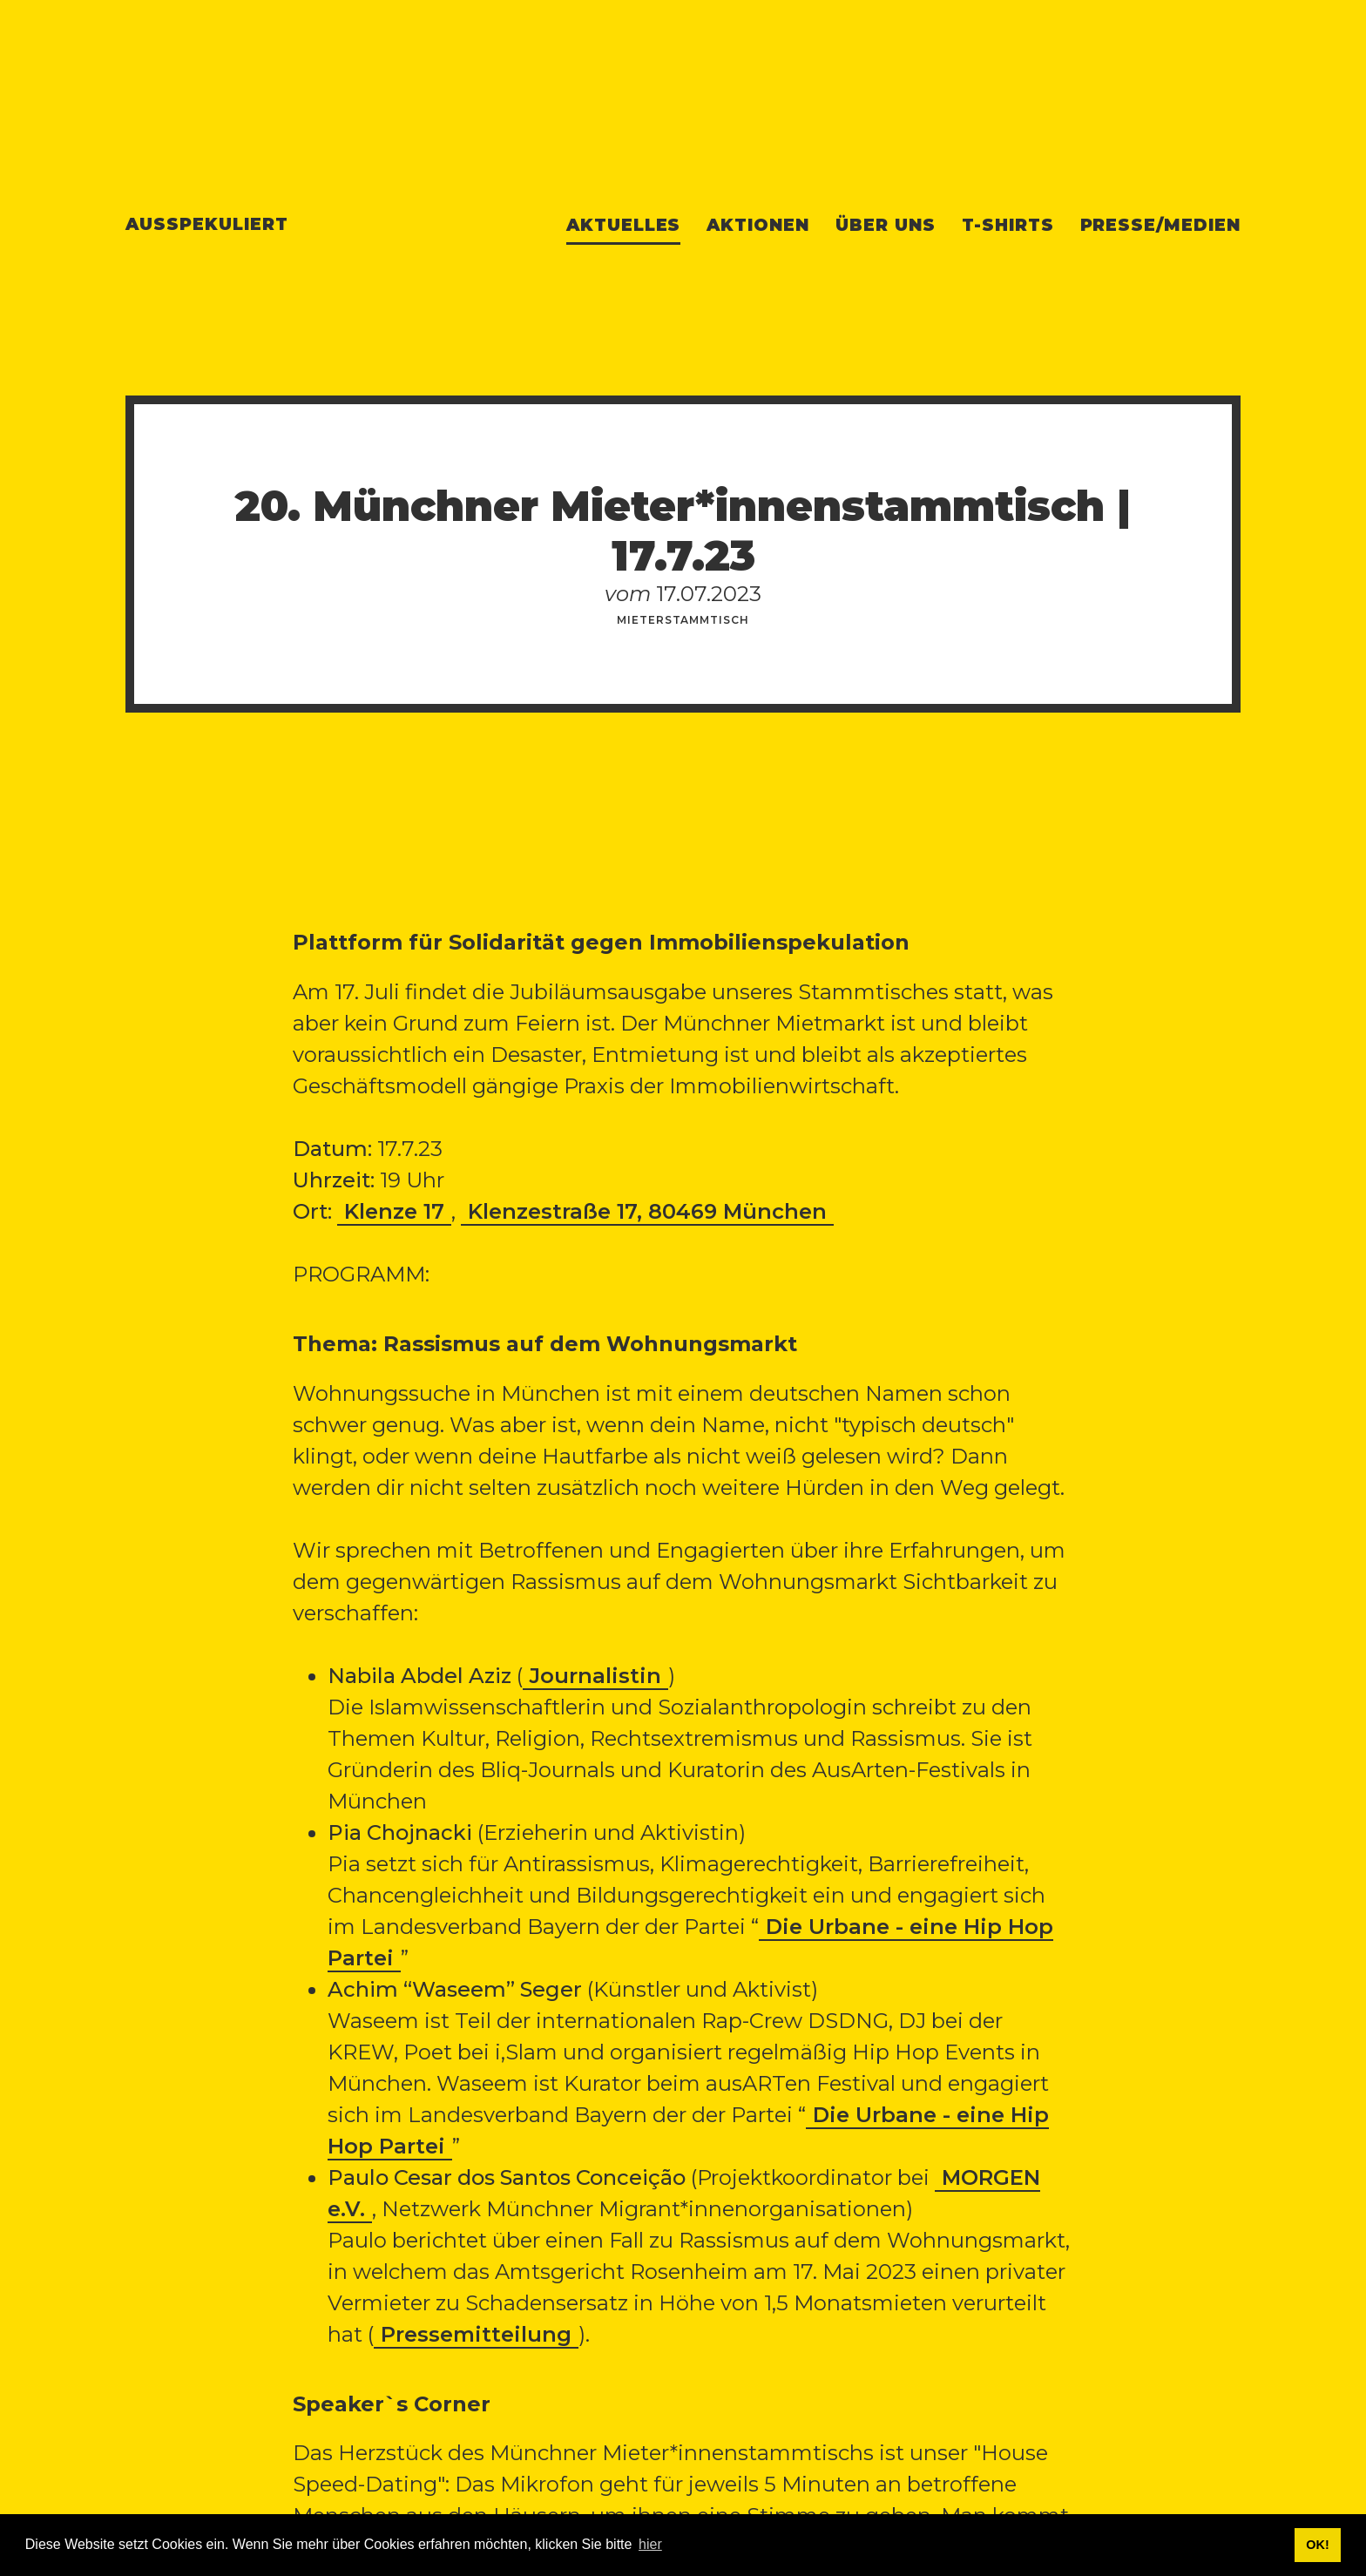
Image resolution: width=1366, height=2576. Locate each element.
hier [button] (650, 2544)
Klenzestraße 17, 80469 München (647, 1211)
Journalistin (595, 1675)
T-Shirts (1008, 224)
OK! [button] (1317, 2545)
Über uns (885, 224)
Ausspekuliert (206, 223)
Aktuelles (623, 224)
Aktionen (758, 224)
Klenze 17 (394, 1211)
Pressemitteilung (476, 2334)
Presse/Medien (1160, 224)
